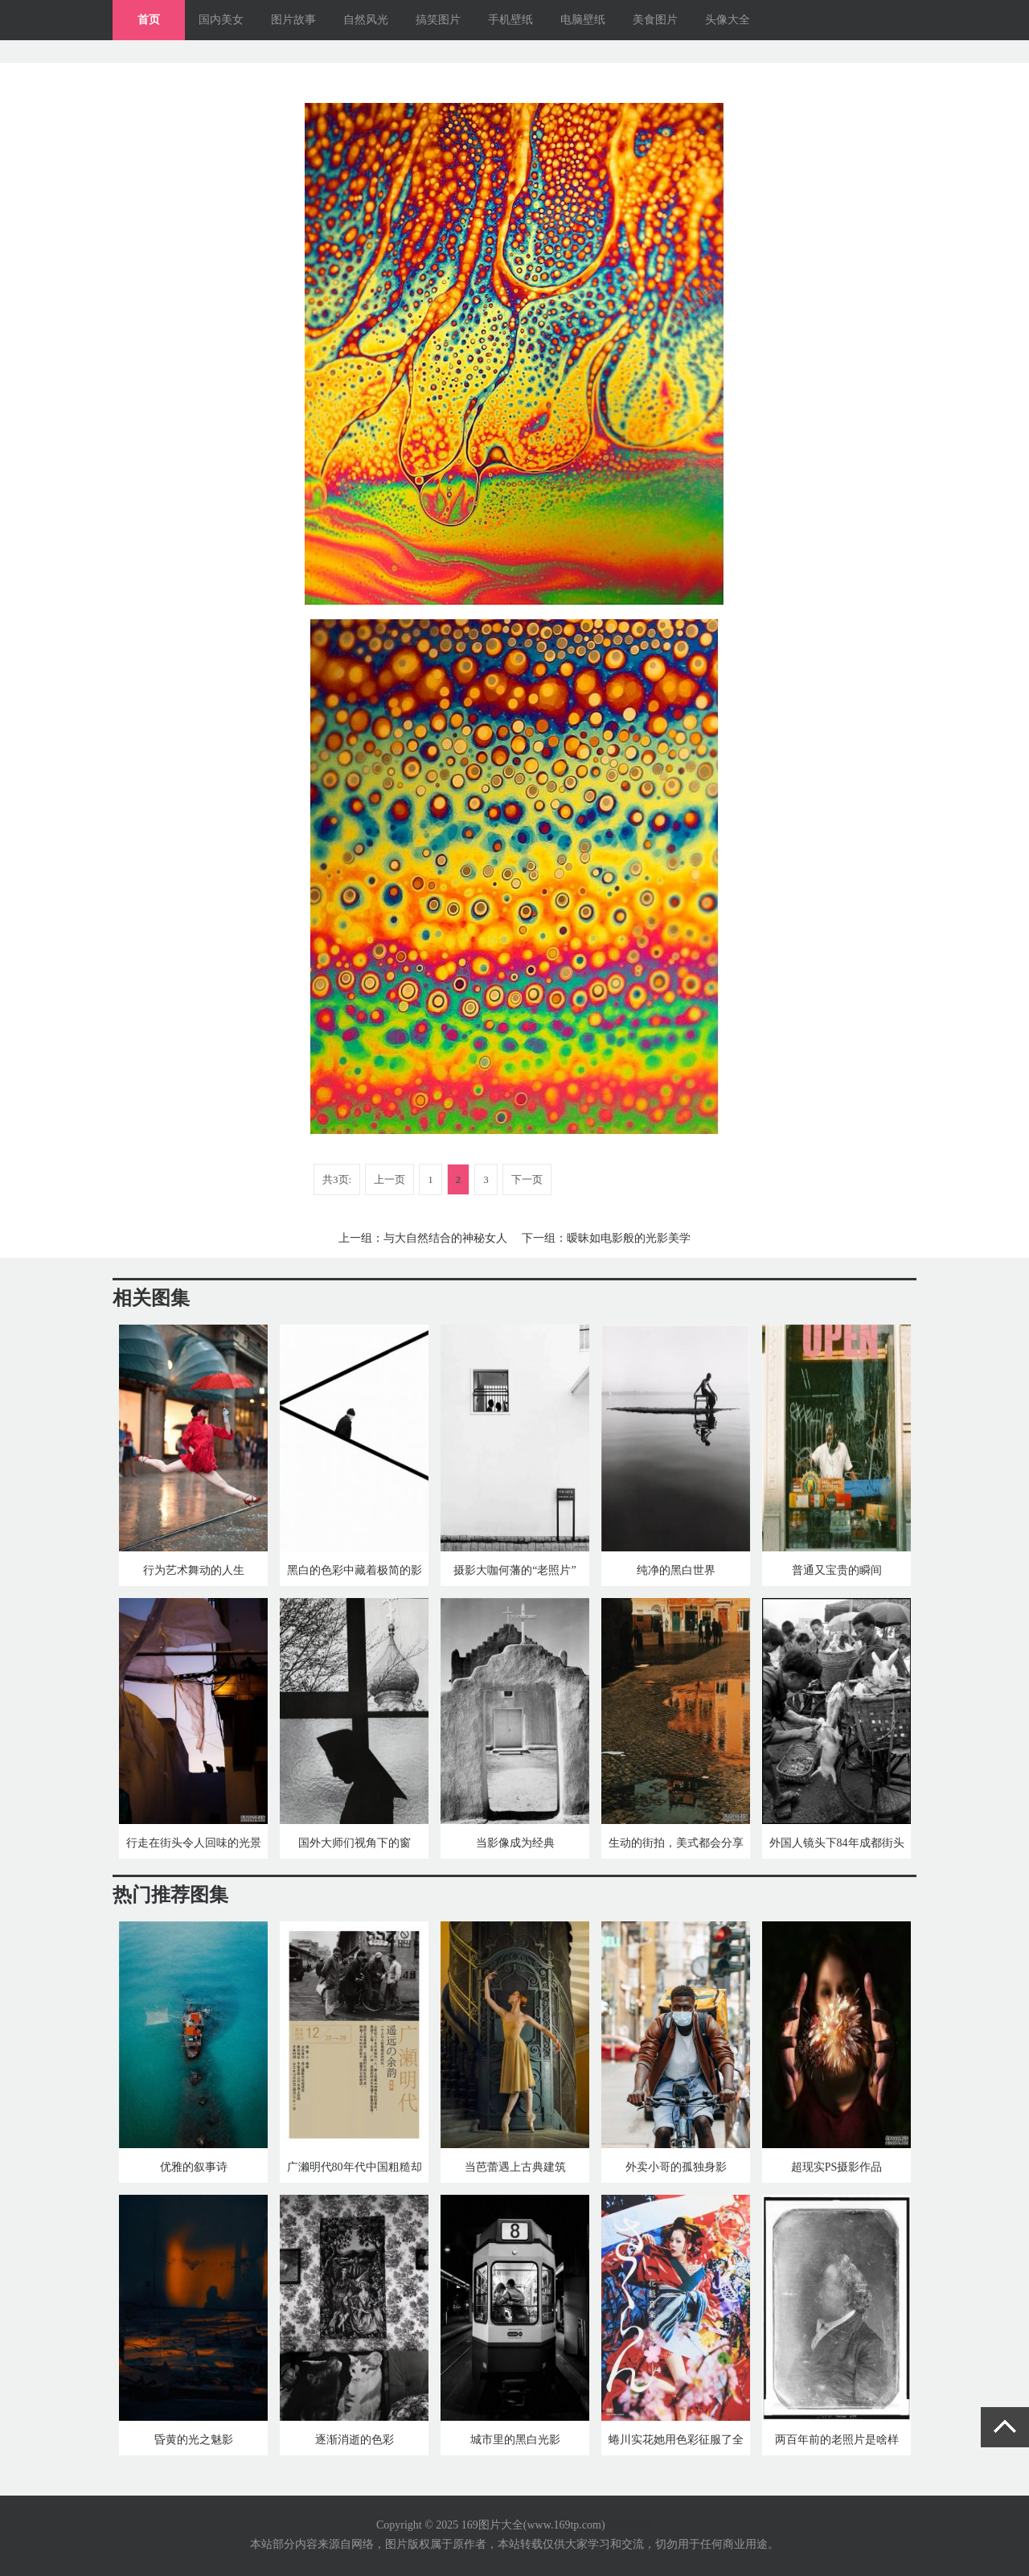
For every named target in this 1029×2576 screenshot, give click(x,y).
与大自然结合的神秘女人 (445, 1238)
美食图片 (655, 20)
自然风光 (365, 20)
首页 (148, 20)
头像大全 (727, 20)
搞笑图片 (438, 20)
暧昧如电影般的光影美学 (629, 1238)
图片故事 (293, 20)
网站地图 (630, 2525)
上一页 (389, 1179)
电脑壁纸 (582, 20)
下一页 (527, 1179)
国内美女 (221, 20)
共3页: (336, 1179)
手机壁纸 (510, 20)
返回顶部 (1005, 2427)
